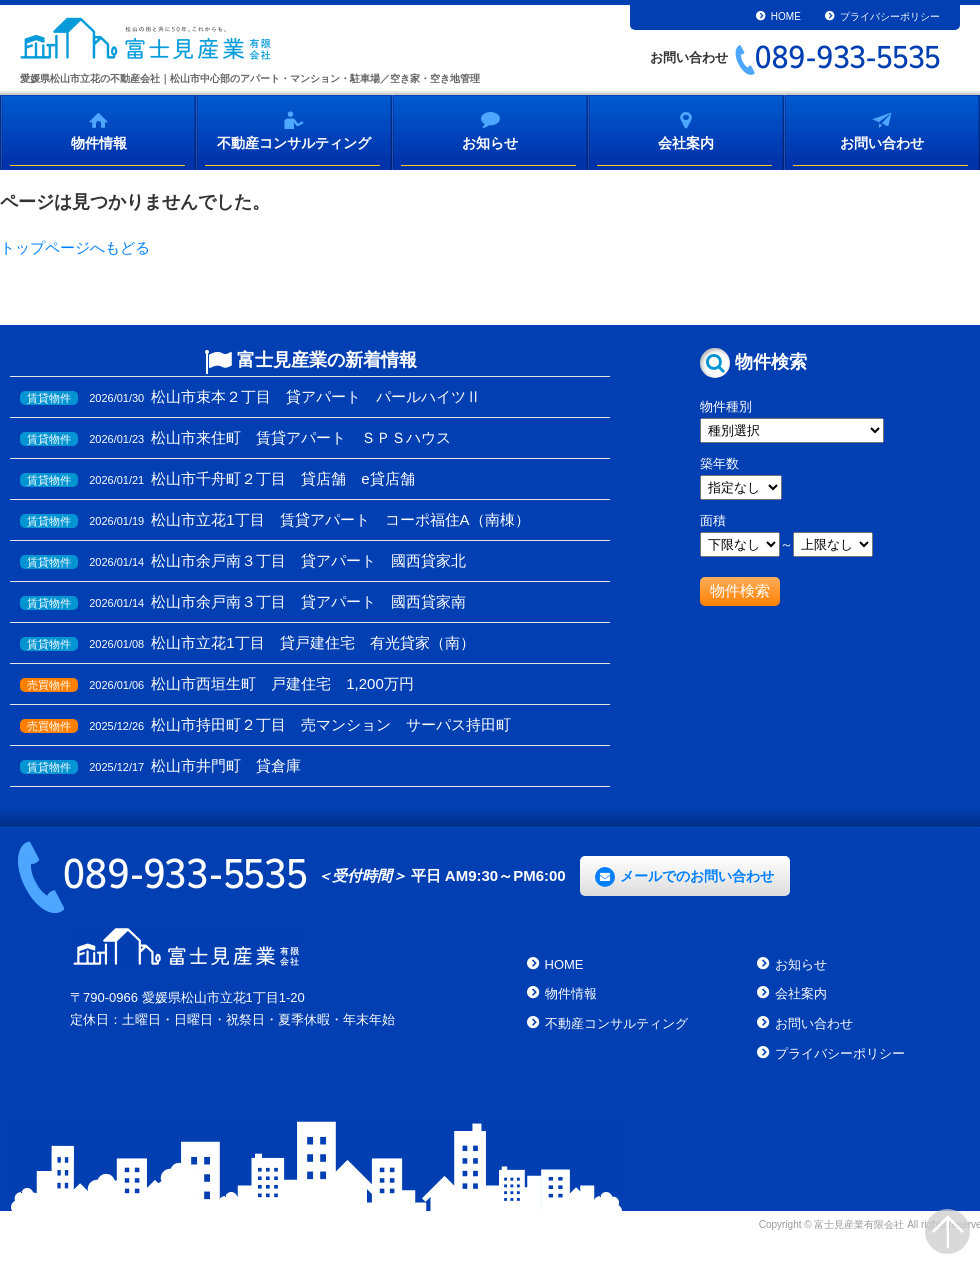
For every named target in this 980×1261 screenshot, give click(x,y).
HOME (786, 16)
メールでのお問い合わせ (697, 876)
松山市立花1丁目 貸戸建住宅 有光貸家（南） (312, 642)
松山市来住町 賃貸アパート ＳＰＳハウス (301, 437)
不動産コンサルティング (294, 142)
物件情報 (99, 142)
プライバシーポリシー (890, 16)
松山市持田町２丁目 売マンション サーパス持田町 (331, 724)
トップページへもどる (75, 247)
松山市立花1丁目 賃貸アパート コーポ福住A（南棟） (340, 519)
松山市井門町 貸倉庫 (226, 765)
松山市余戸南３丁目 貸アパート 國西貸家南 (308, 601)
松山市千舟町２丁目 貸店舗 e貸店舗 (282, 478)
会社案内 (686, 142)
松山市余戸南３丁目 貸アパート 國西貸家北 (308, 560)
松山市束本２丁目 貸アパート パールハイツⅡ (316, 396)
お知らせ (490, 142)
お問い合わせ (882, 142)
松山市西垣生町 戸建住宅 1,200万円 (282, 683)
